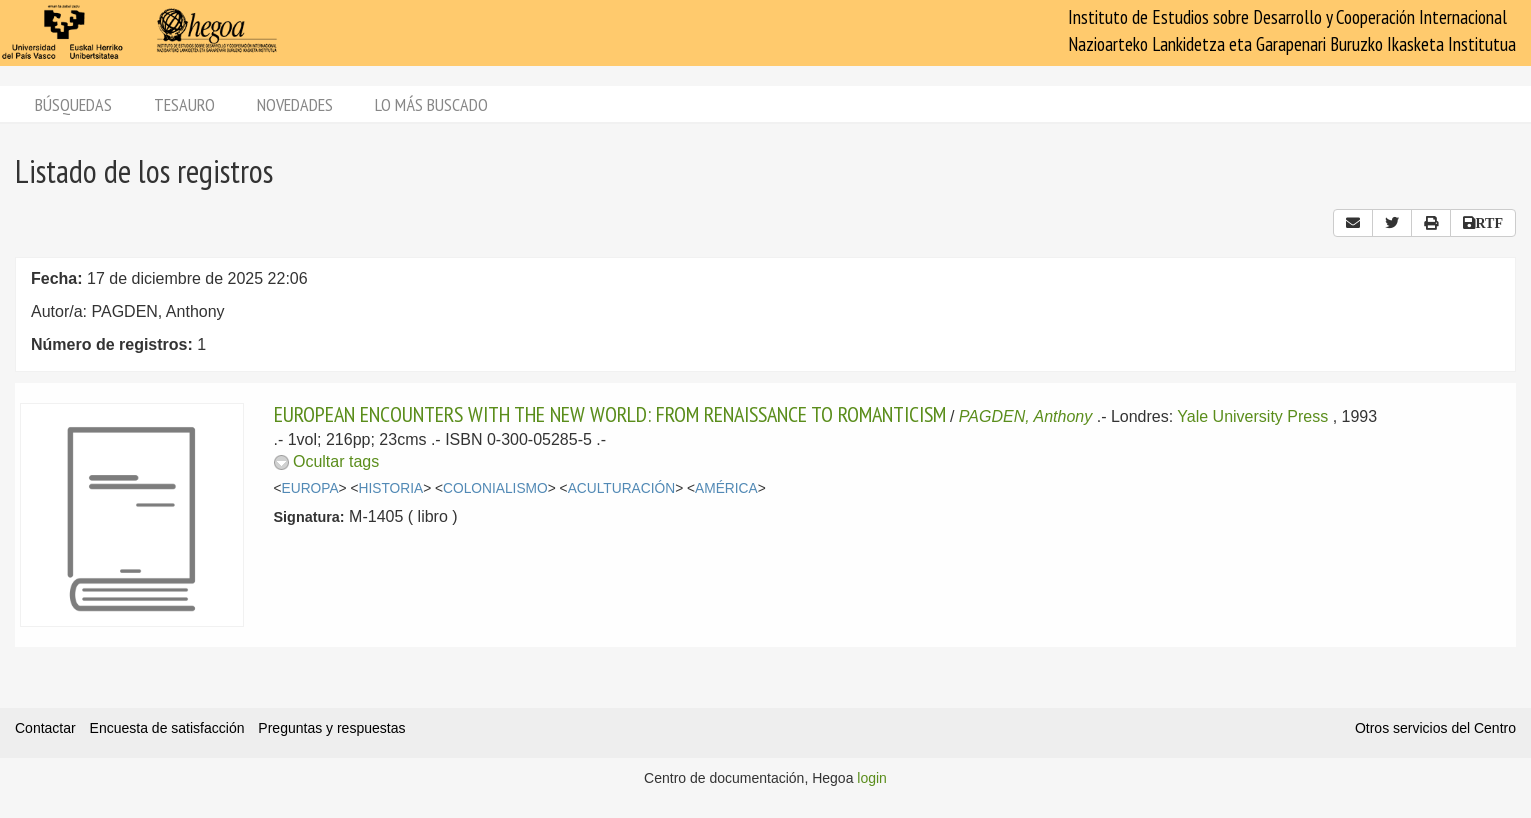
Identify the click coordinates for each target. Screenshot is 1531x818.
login (872, 778)
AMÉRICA (726, 488)
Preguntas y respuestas (331, 728)
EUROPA (310, 488)
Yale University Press (1252, 416)
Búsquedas (73, 104)
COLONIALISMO (495, 488)
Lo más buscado (431, 104)
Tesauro (184, 104)
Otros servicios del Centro (1435, 728)
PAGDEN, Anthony (1025, 416)
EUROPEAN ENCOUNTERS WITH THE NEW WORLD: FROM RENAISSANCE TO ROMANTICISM (610, 414)
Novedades (295, 104)
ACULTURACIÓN (621, 488)
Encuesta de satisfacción (167, 728)
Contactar (45, 728)
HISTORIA (390, 488)
